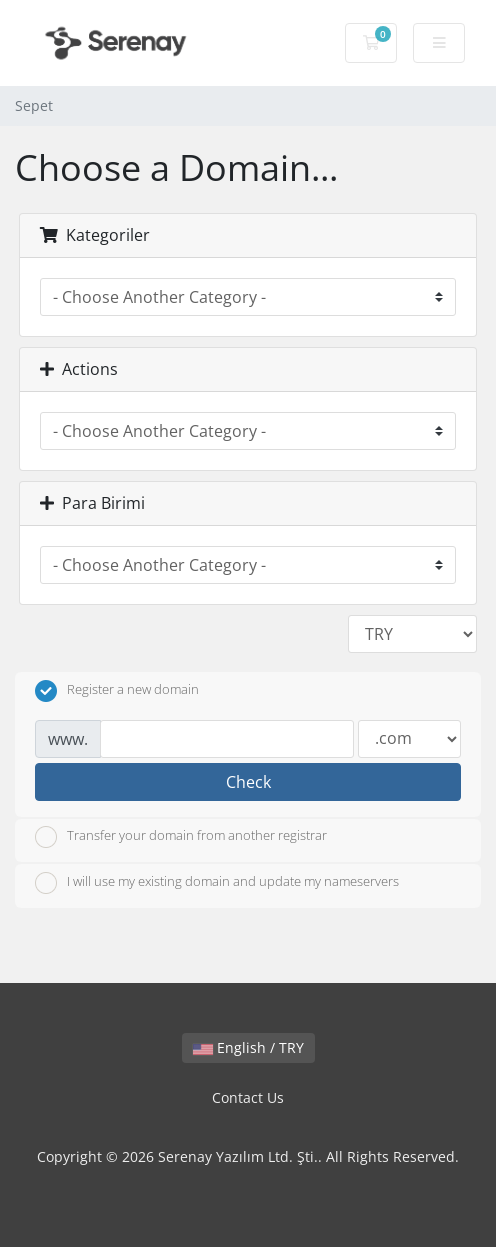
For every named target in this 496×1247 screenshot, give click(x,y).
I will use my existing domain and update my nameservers (217, 883)
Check (248, 782)
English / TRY (248, 1047)
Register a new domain (117, 691)
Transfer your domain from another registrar (181, 837)
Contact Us (248, 1097)
